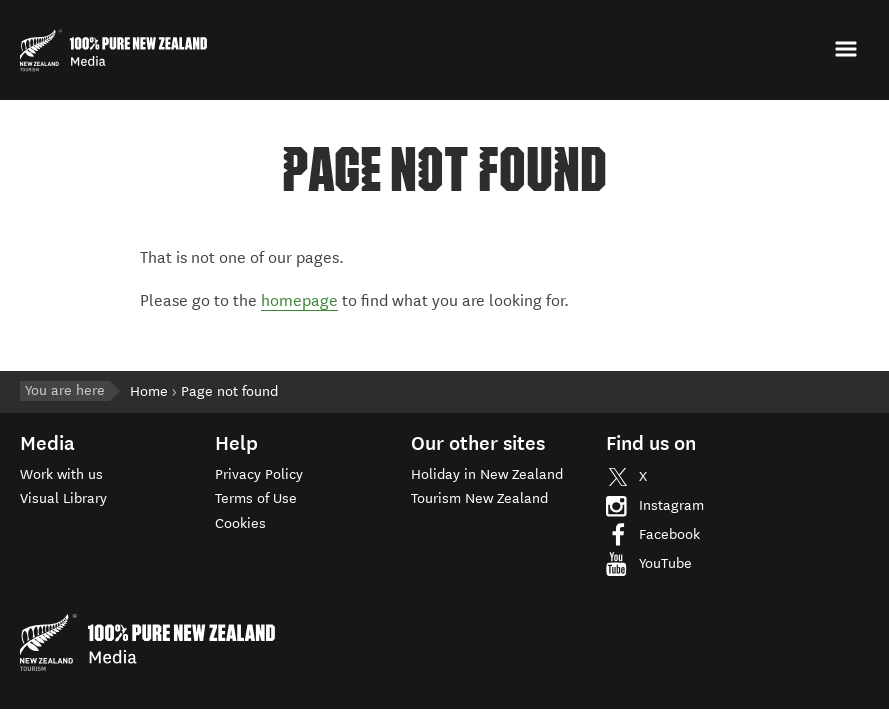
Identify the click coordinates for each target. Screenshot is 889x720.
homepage (299, 300)
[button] (848, 49)
